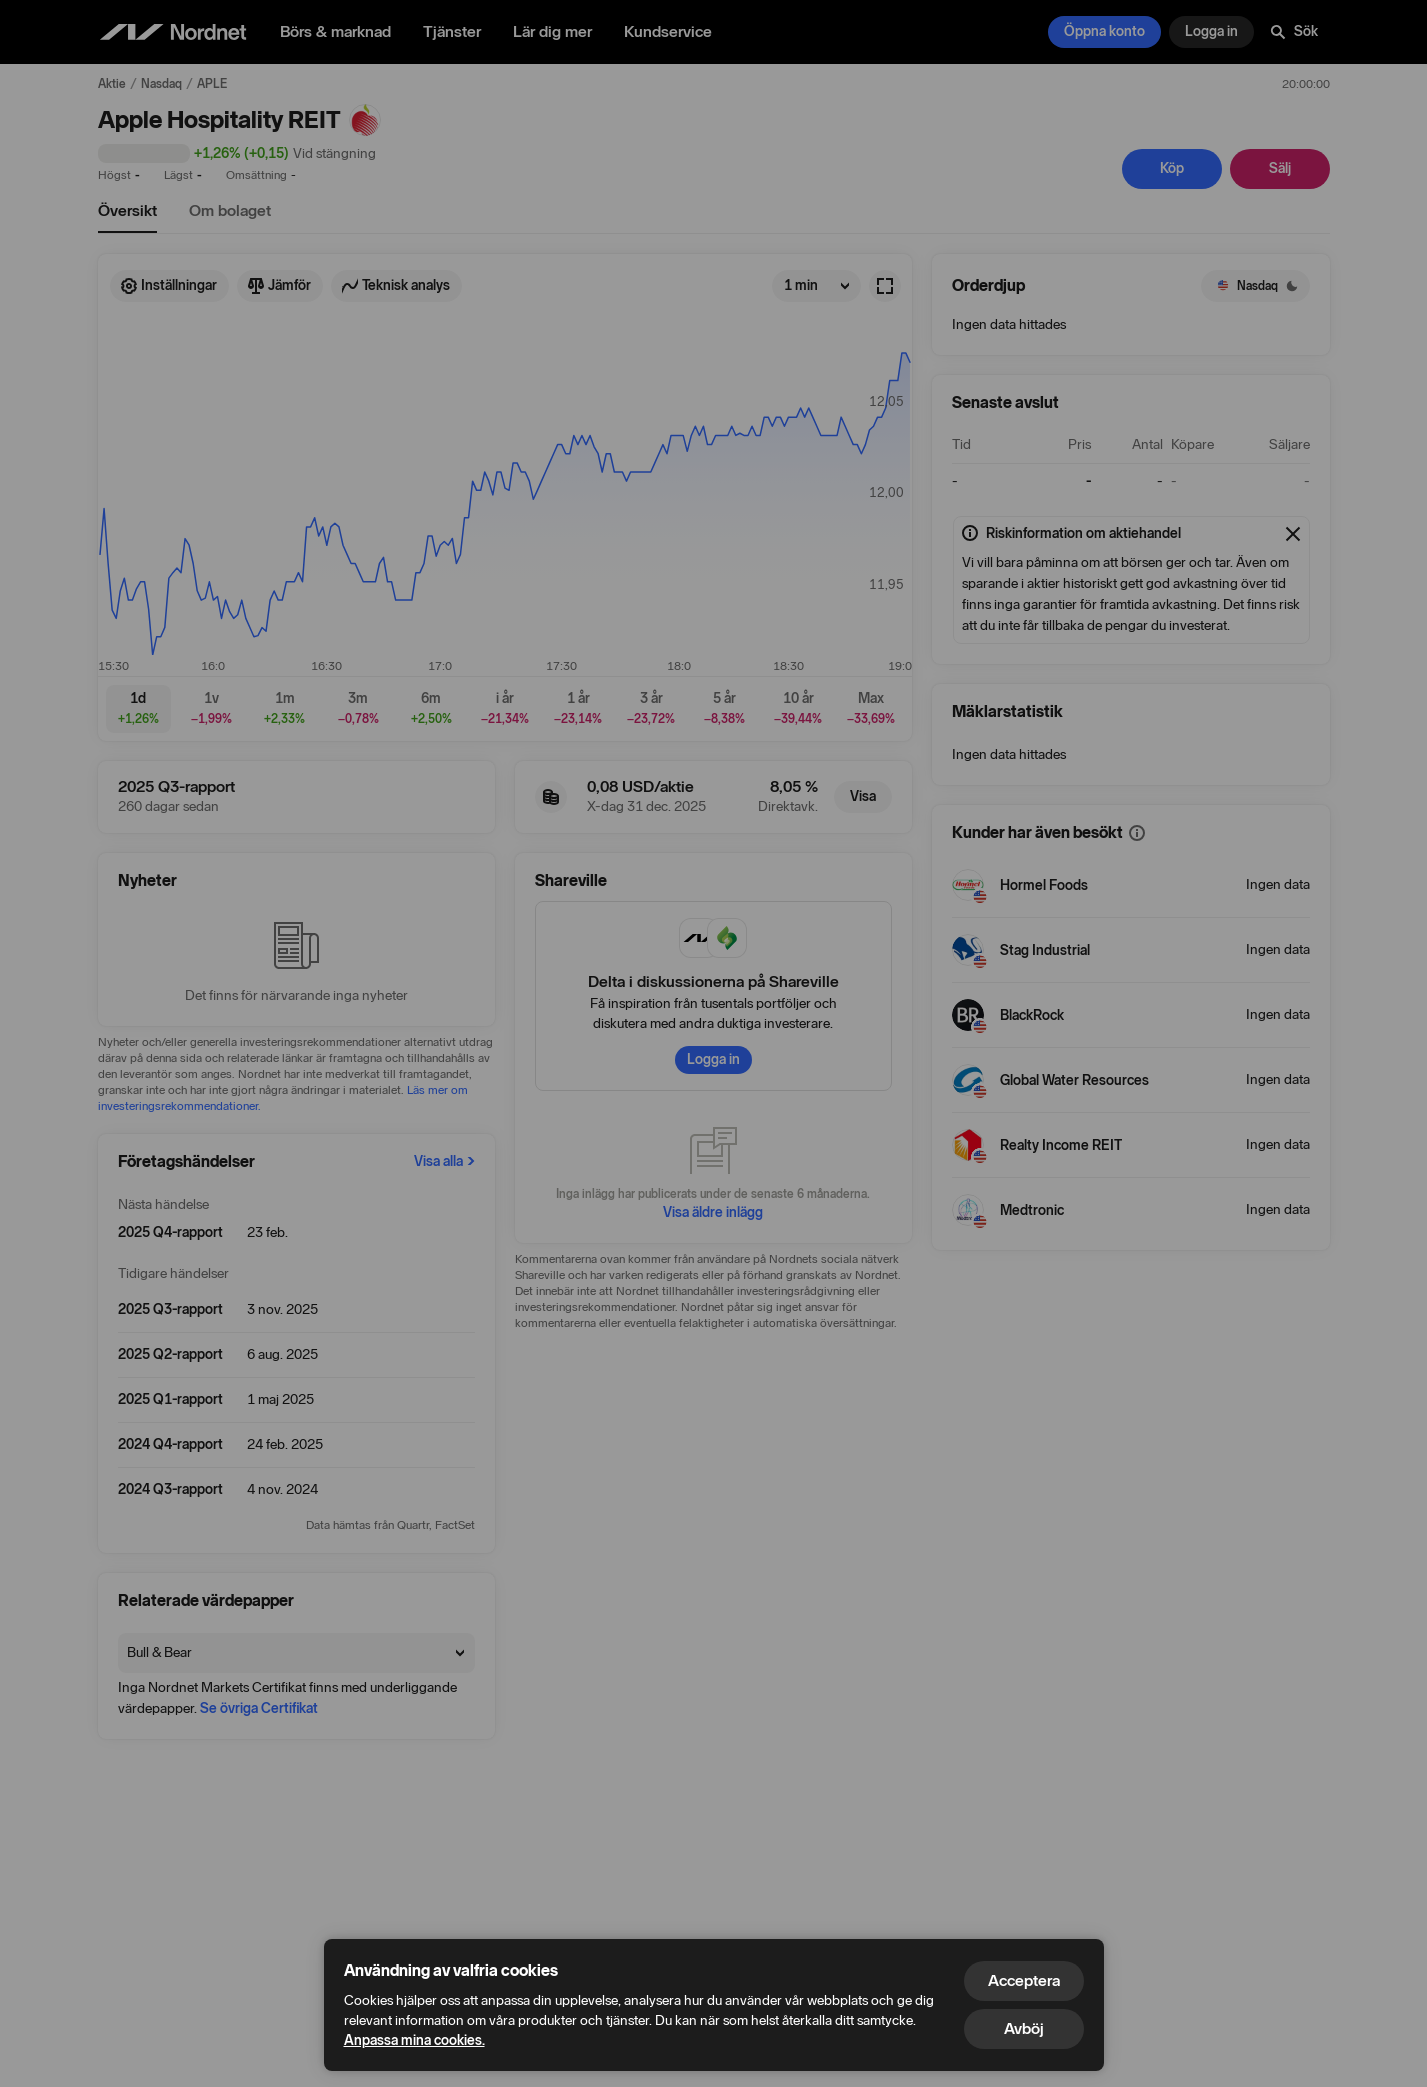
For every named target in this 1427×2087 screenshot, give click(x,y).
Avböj (1024, 2028)
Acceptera (1024, 1980)
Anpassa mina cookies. (414, 2040)
